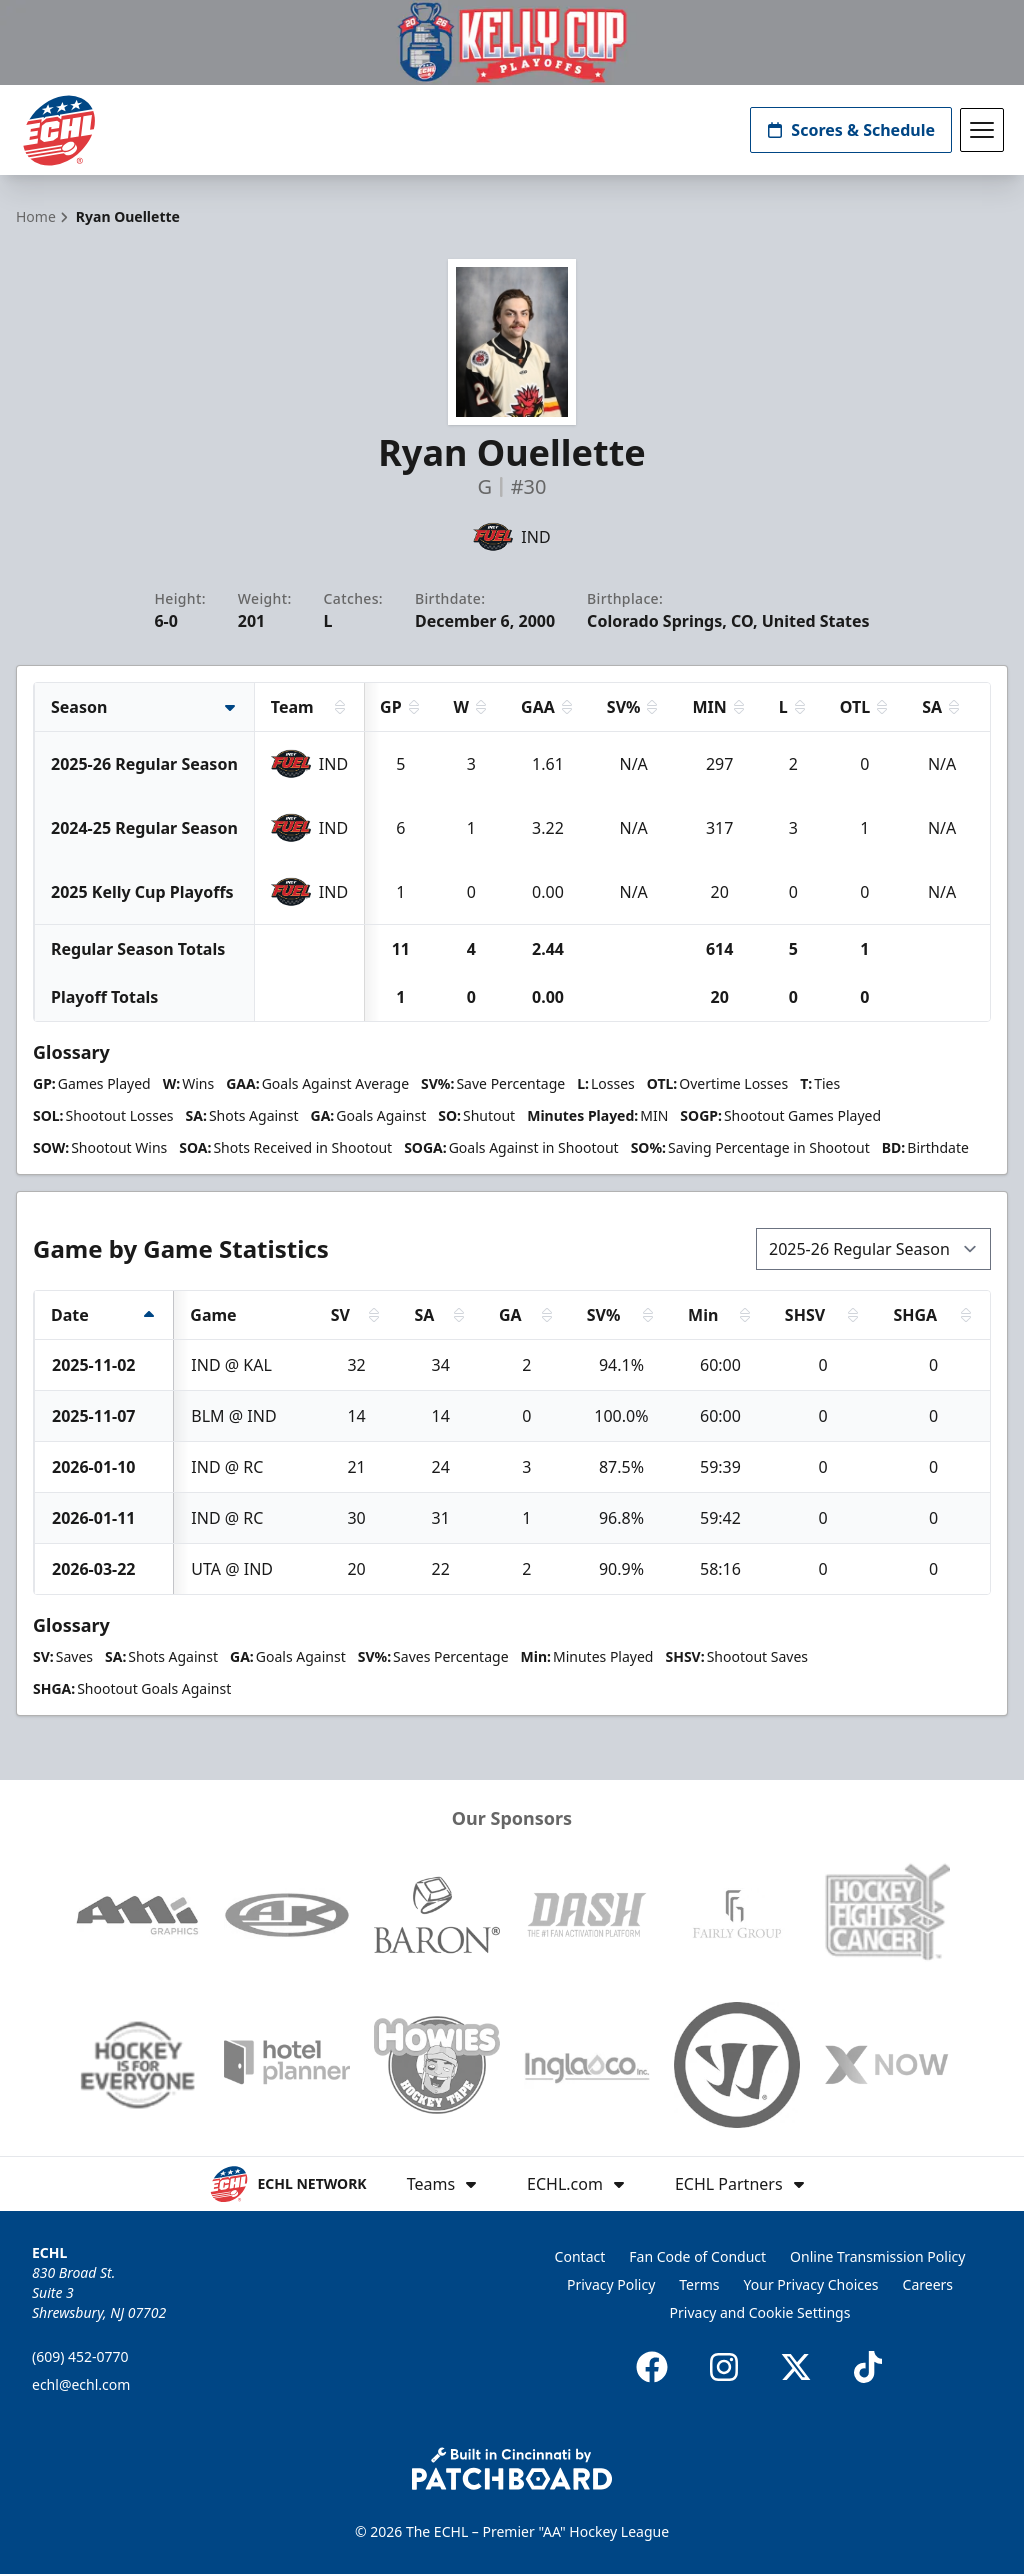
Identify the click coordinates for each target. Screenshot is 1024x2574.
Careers (928, 2284)
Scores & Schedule (851, 130)
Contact (580, 2256)
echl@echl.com (81, 2384)
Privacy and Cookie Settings (760, 2312)
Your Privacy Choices (811, 2284)
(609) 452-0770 (80, 2356)
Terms (699, 2284)
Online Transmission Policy (877, 2256)
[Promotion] (512, 42)
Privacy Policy (611, 2284)
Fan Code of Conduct (697, 2256)
